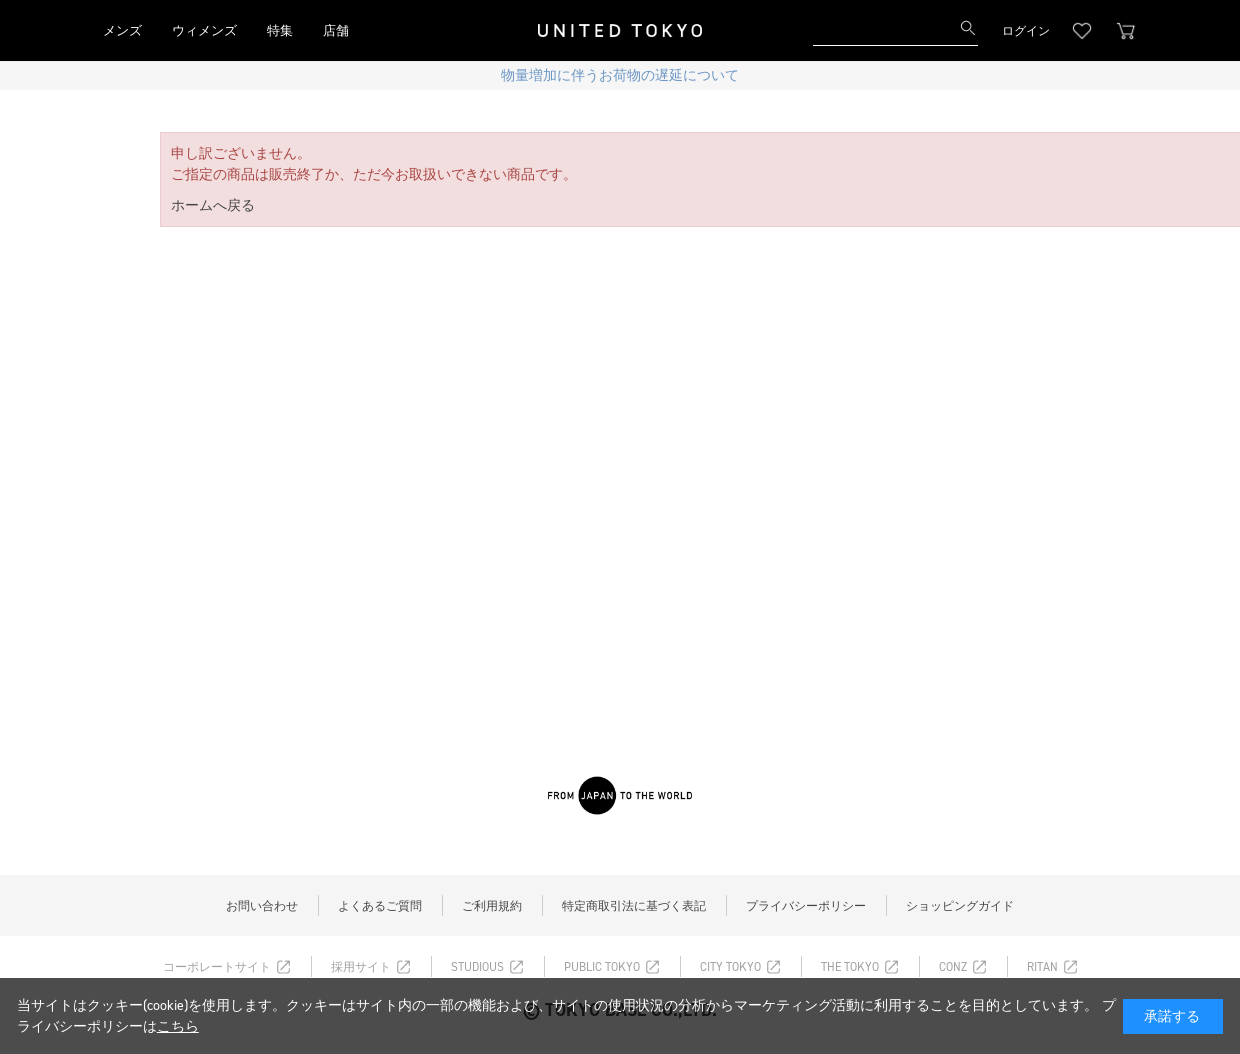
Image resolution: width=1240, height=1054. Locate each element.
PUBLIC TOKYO (602, 967)
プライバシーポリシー (806, 906)
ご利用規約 (492, 906)
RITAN (1042, 967)
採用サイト (361, 967)
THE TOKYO (850, 967)
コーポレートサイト (217, 967)
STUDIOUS (477, 967)
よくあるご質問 (380, 906)
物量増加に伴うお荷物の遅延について (620, 75)
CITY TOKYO (730, 967)
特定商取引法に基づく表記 (634, 906)
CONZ (953, 967)
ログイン (1026, 31)
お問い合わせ (262, 906)
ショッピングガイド (960, 906)
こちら (178, 1026)
